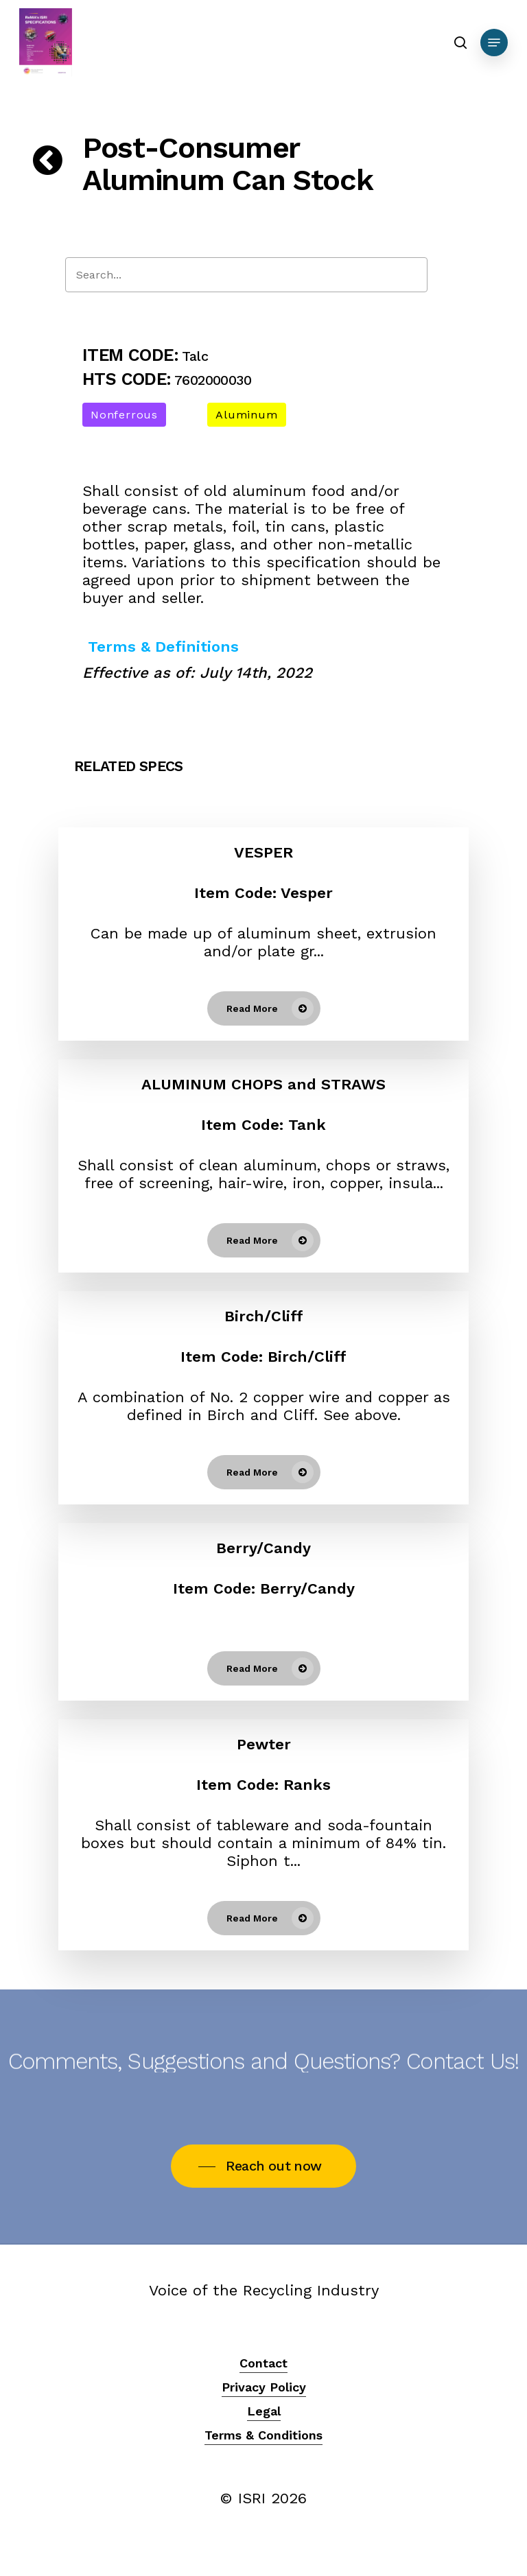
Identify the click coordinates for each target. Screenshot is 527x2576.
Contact (263, 2363)
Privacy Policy (264, 2387)
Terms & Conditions (263, 2435)
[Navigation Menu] (494, 42)
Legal (264, 2411)
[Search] (246, 274)
